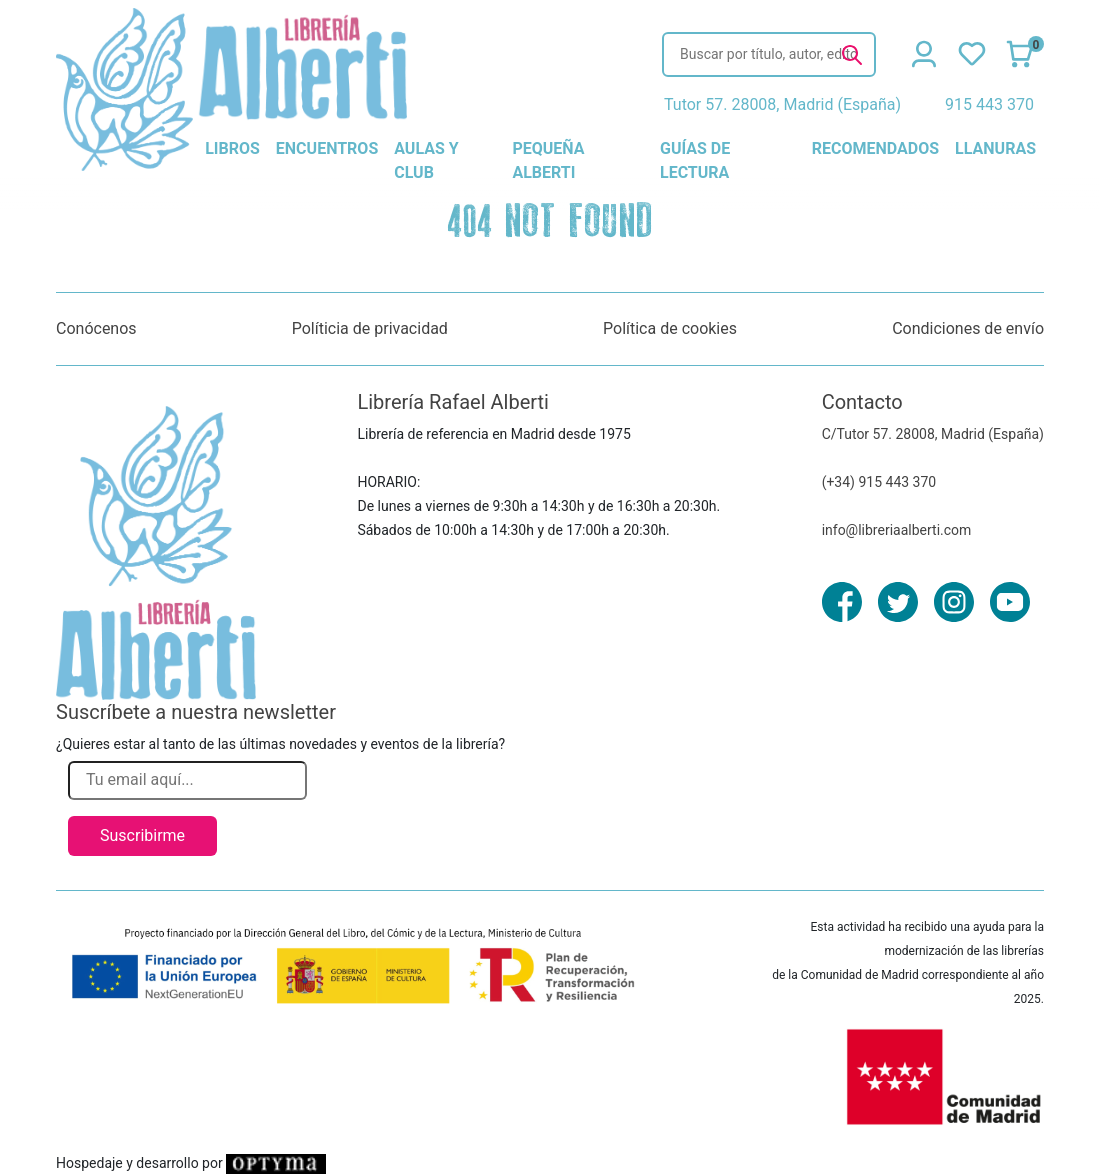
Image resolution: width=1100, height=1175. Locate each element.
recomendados (875, 148)
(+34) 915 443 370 (879, 482)
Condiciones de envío (968, 328)
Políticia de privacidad (370, 328)
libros (232, 148)
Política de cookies (670, 328)
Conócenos (96, 328)
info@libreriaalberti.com (897, 530)
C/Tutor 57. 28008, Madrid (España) (933, 434)
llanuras (995, 148)
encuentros (327, 148)
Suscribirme (142, 835)
